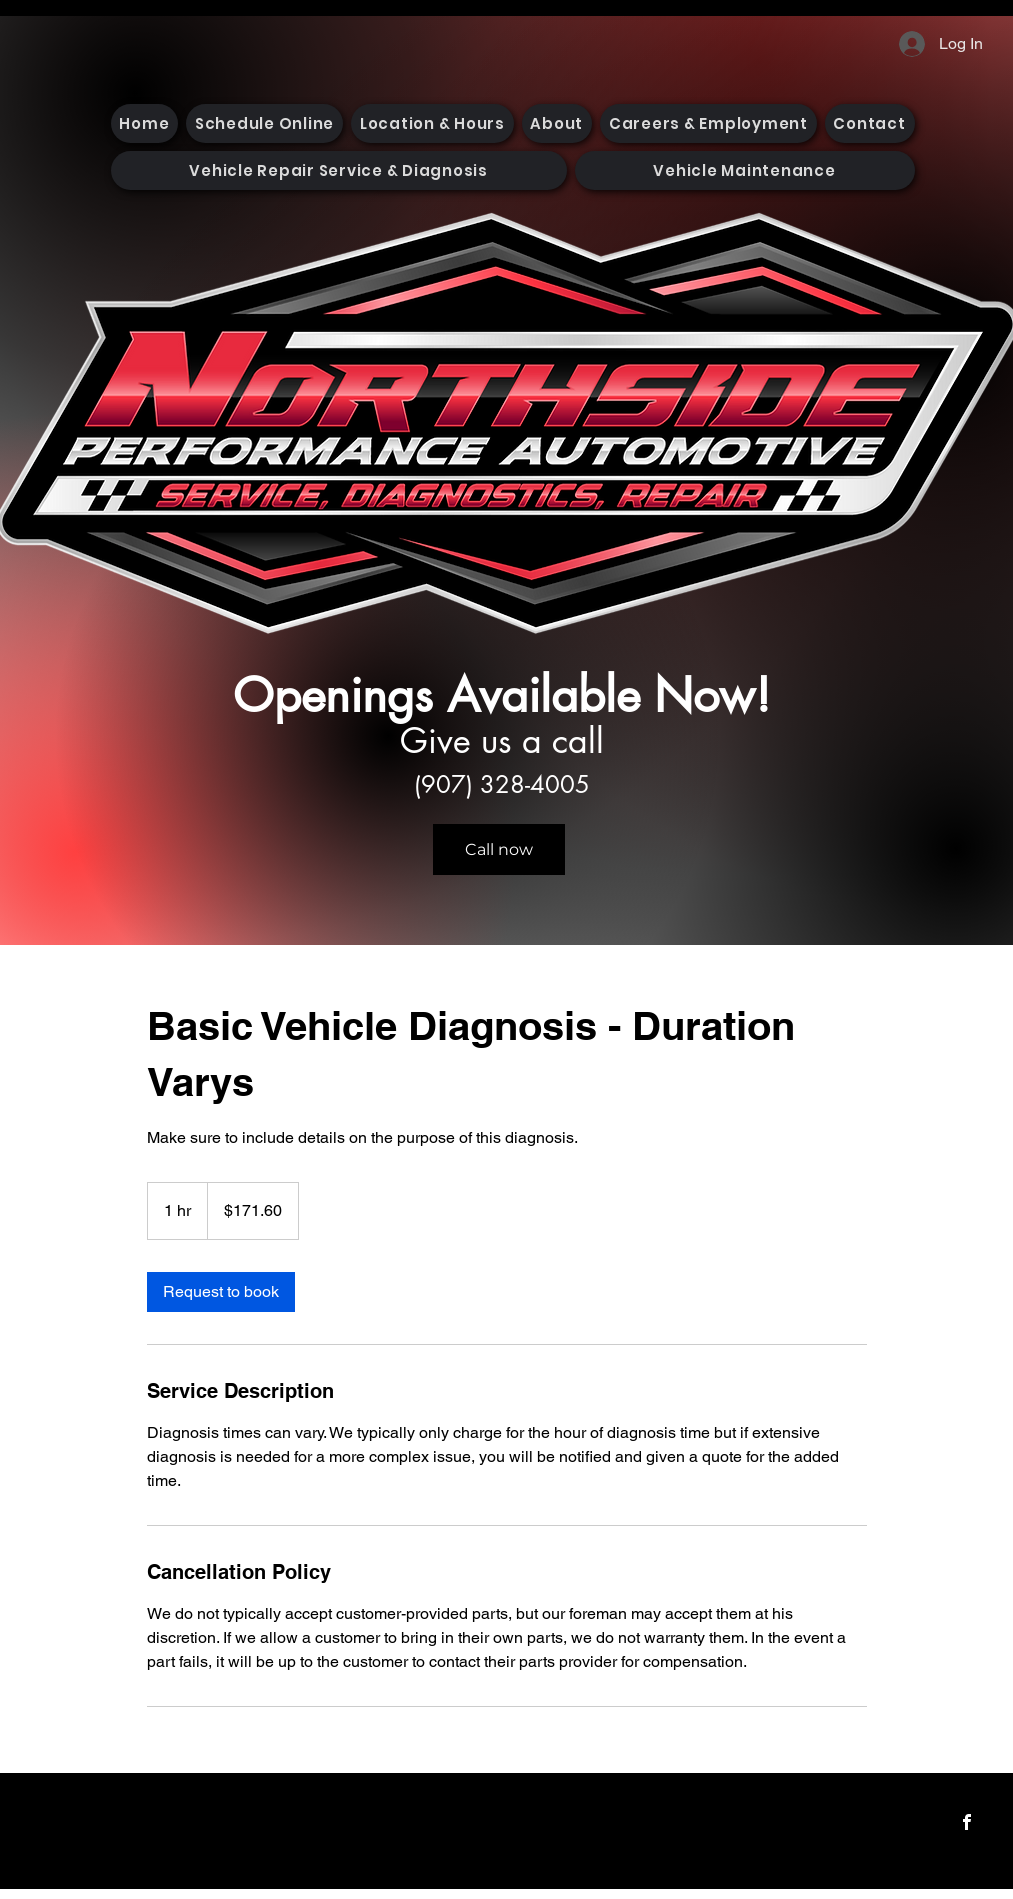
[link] (221, 1292)
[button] (339, 170)
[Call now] (499, 849)
